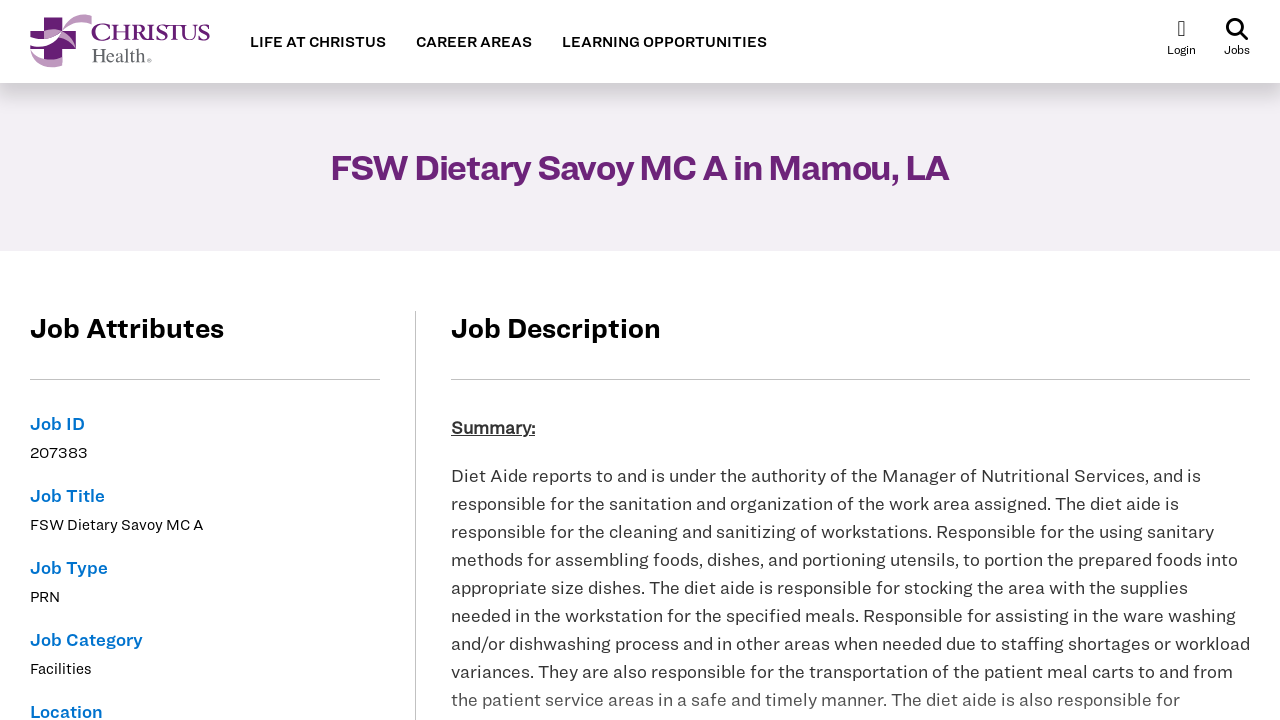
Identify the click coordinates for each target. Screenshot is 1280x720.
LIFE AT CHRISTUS (318, 42)
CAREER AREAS (474, 42)
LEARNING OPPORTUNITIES (664, 42)
